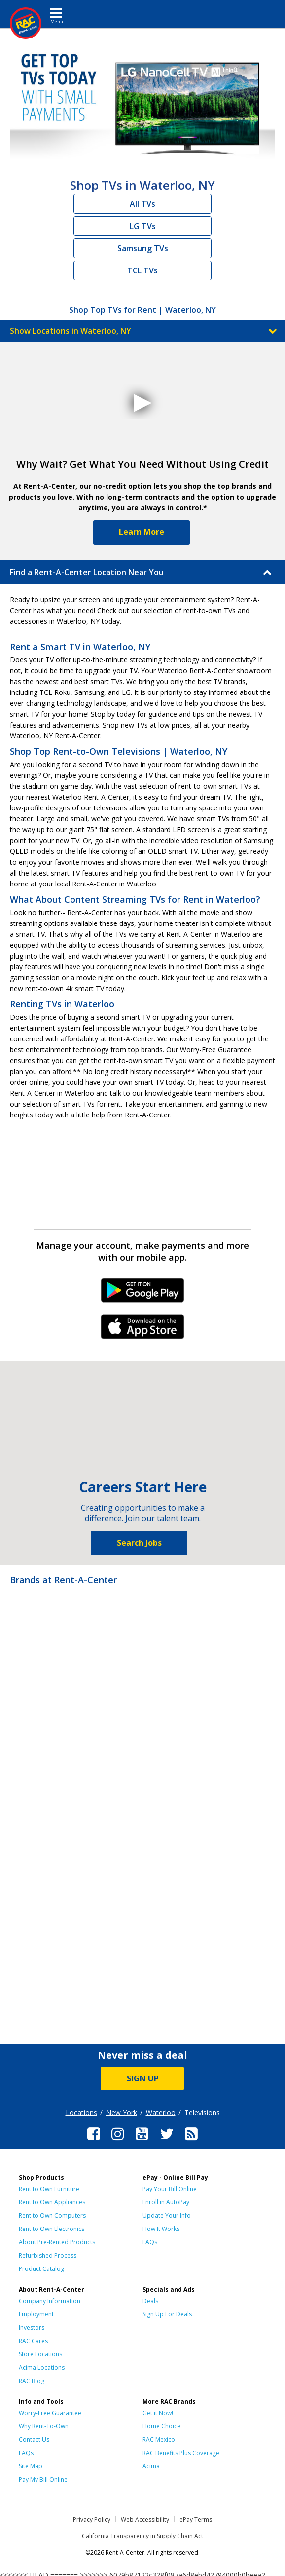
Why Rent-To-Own (44, 2426)
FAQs (149, 2242)
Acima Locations (42, 2367)
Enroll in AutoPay (165, 2202)
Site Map (30, 2466)
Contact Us (34, 2439)
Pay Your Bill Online (169, 2189)
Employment (36, 2314)
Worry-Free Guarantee (50, 2413)
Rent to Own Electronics (51, 2229)
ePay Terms (195, 2519)
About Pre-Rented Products (57, 2242)
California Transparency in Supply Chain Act (142, 2536)
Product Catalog (41, 2269)
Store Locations (40, 2354)
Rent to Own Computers (52, 2215)
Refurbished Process (47, 2255)
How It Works (160, 2229)
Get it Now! (157, 2413)
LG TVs (143, 226)
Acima (151, 2466)
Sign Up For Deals (167, 2314)
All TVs (142, 203)
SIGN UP (143, 2078)
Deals (150, 2301)
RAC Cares (33, 2341)
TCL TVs (142, 270)
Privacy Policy (91, 2519)
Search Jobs (139, 1543)
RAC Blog (31, 2381)
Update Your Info (166, 2215)
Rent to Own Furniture (49, 2189)
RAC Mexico (158, 2439)
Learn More (141, 531)
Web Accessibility (145, 2519)
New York (121, 2112)
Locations (81, 2112)
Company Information (49, 2301)
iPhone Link (143, 1330)
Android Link (143, 1293)
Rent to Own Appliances (52, 2202)
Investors (31, 2327)
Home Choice (161, 2426)
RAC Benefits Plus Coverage (180, 2453)
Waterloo (161, 2112)
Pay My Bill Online (43, 2479)
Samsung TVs (142, 248)
